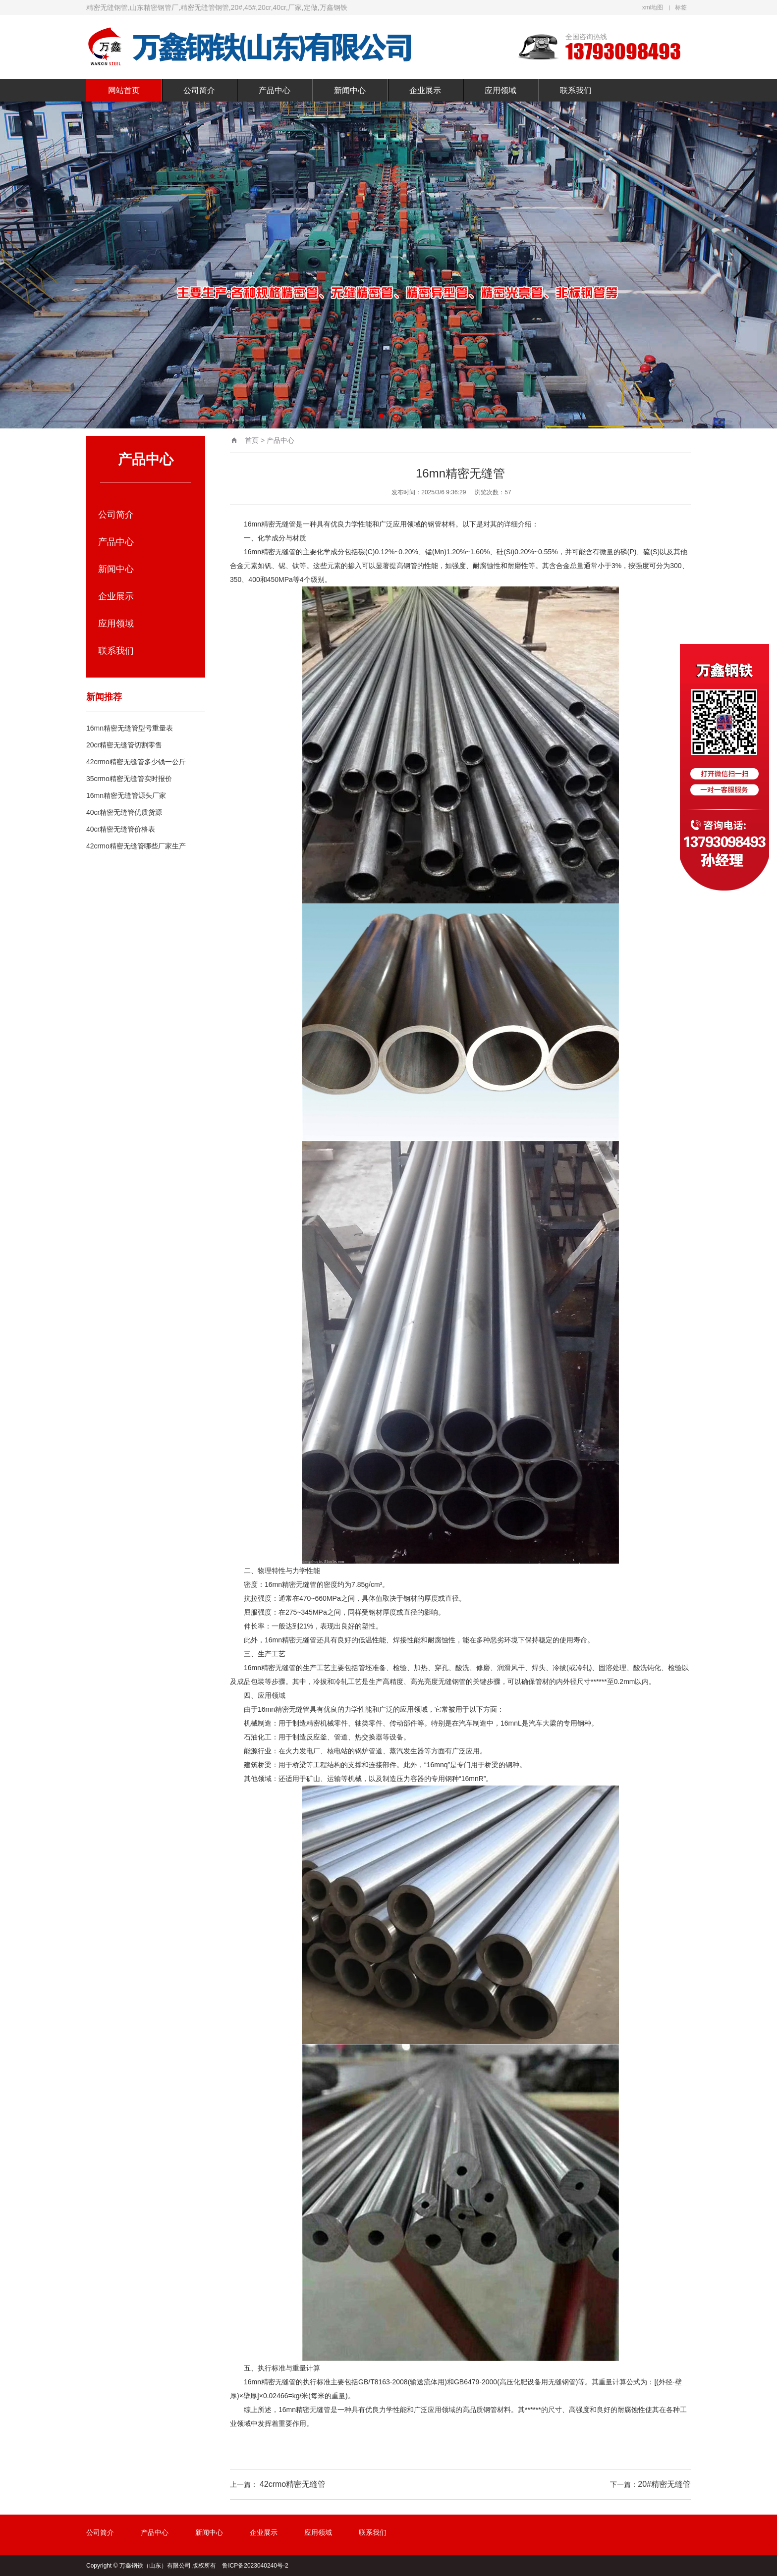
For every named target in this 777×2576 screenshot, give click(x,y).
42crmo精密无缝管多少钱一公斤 (136, 762)
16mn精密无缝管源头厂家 (126, 795)
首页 (252, 440)
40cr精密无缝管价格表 (120, 829)
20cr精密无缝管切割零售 (124, 745)
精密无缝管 (278, 524)
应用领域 (500, 90)
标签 (681, 7)
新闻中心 (350, 90)
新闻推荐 (104, 697)
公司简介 (199, 90)
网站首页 (124, 90)
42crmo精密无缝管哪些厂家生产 (136, 846)
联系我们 (576, 90)
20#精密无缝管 (664, 2484)
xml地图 (653, 7)
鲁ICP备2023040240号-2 (255, 2565)
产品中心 (274, 90)
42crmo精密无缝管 (293, 2484)
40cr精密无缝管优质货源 (124, 812)
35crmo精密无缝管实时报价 (129, 779)
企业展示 (425, 90)
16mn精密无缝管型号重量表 (129, 728)
